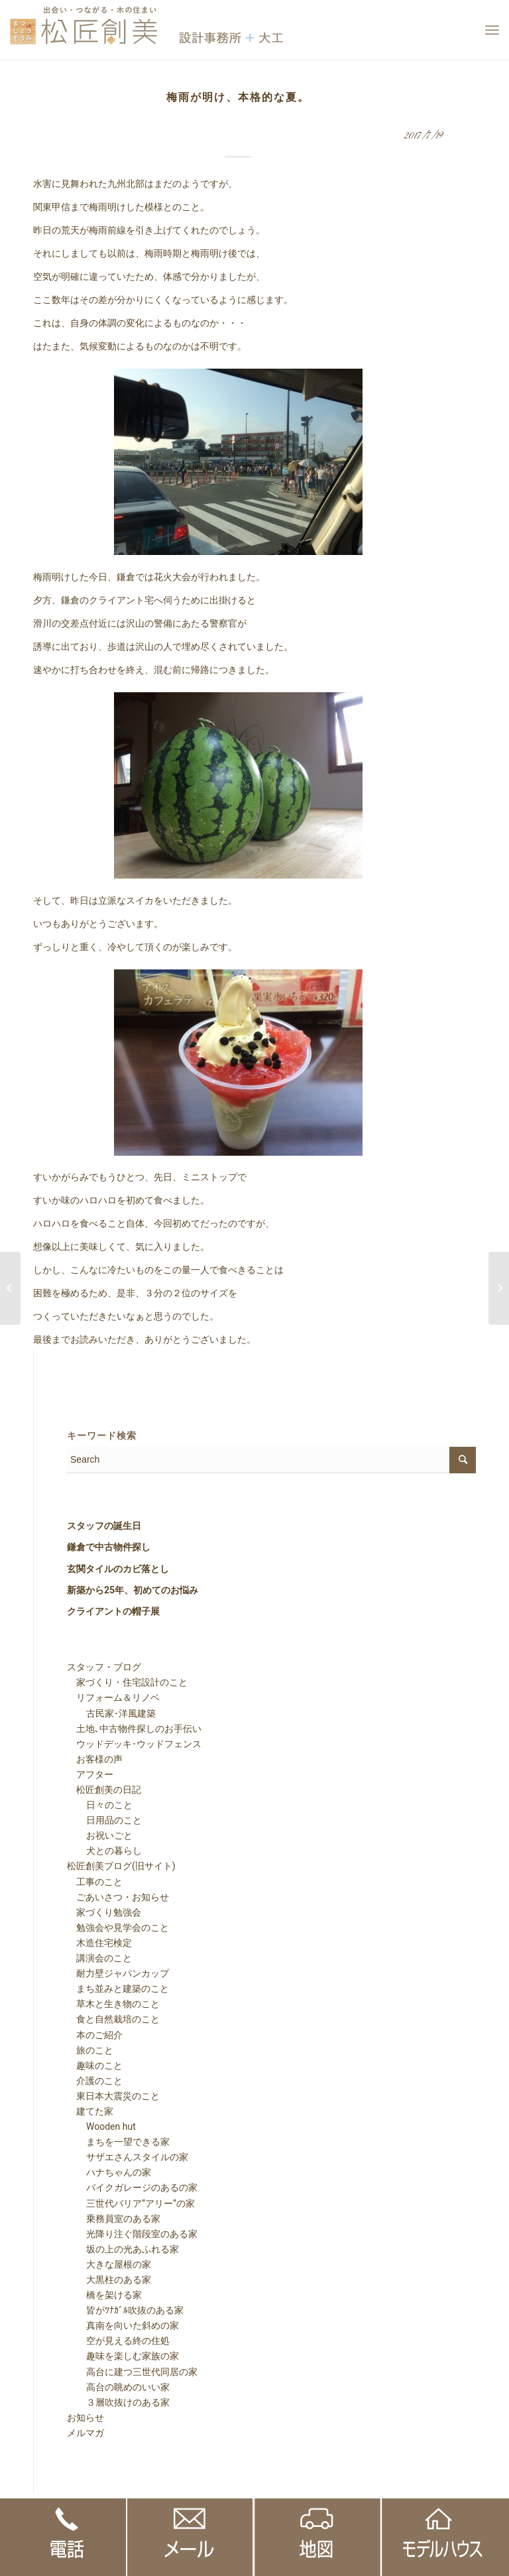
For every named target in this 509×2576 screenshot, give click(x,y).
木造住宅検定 (99, 1942)
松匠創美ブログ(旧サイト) (121, 1866)
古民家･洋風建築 (112, 1713)
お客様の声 (95, 1759)
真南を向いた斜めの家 (123, 2325)
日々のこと (100, 1805)
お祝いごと (100, 1835)
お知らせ (85, 2417)
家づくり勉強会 (104, 1912)
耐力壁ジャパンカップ (118, 1973)
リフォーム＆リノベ (113, 1697)
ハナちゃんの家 (109, 2172)
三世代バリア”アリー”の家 (131, 2203)
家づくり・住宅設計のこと (127, 1682)
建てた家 (90, 2111)
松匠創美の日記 (104, 1789)
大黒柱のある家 (109, 2279)
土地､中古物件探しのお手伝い (134, 1728)
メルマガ (85, 2432)
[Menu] (492, 30)
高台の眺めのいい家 (119, 2387)
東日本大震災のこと (113, 2096)
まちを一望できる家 (119, 2141)
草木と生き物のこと (113, 2003)
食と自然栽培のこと (113, 2019)
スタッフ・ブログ (104, 1667)
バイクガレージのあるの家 (133, 2187)
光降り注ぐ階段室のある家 (133, 2234)
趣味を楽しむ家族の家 (123, 2356)
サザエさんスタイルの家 (128, 2157)
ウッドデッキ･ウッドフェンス (134, 1744)
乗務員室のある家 (114, 2218)
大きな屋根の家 (109, 2264)
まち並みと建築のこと (118, 1988)
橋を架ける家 (105, 2295)
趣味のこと (95, 2065)
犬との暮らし (105, 1850)
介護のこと (95, 2080)
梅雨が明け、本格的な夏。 (238, 97)
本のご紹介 (95, 2035)
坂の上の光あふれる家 (123, 2249)
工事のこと (95, 1881)
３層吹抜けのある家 (119, 2402)
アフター (90, 1774)
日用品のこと (105, 1820)
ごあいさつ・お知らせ (118, 1897)
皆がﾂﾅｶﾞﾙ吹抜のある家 (126, 2310)
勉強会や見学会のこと (118, 1927)
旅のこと (90, 2050)
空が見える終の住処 (119, 2340)
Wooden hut (102, 2126)
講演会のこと (99, 1958)
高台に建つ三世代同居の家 (133, 2371)
